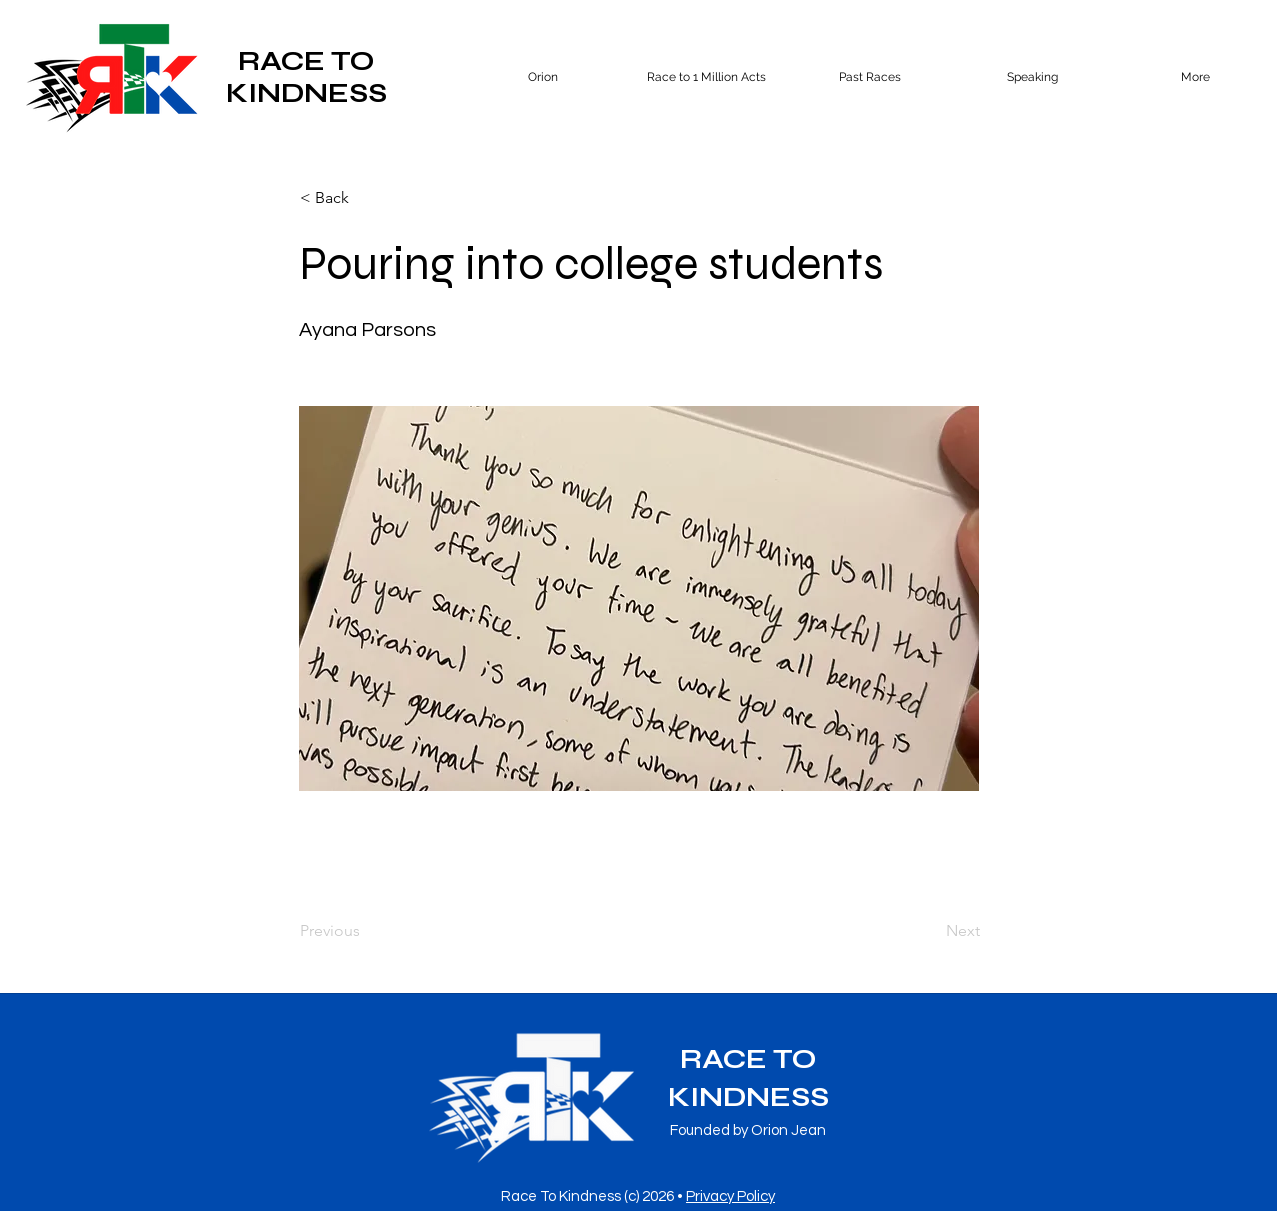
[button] (869, 77)
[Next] (930, 931)
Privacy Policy (730, 1196)
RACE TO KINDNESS (306, 77)
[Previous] (366, 931)
